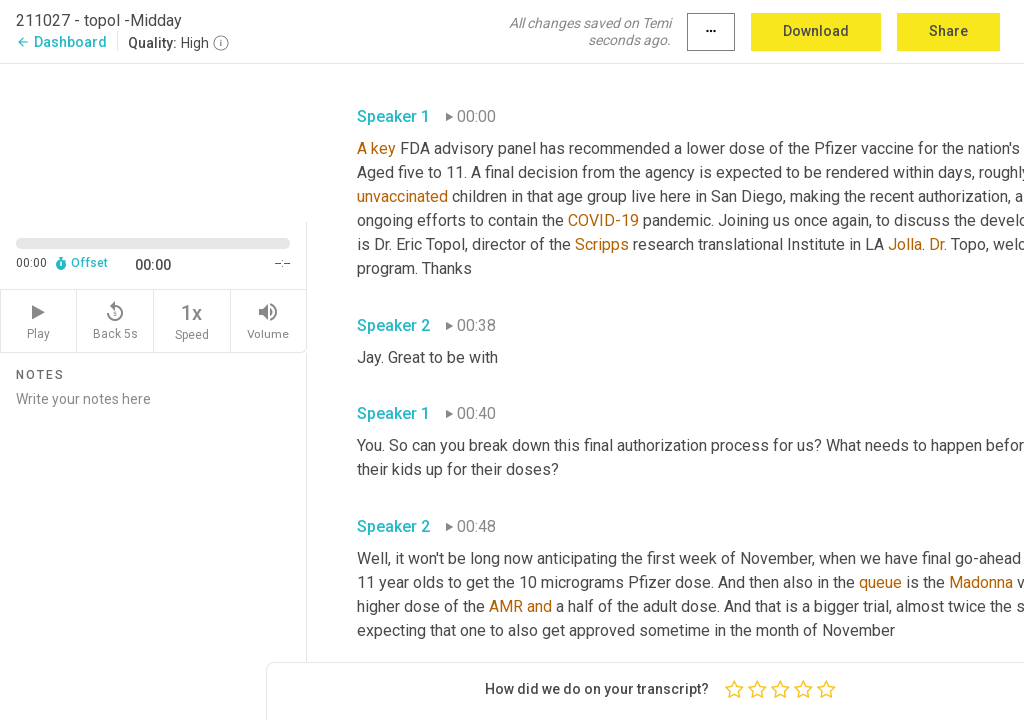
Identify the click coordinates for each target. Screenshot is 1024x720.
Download (816, 31)
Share (948, 31)
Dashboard (61, 42)
